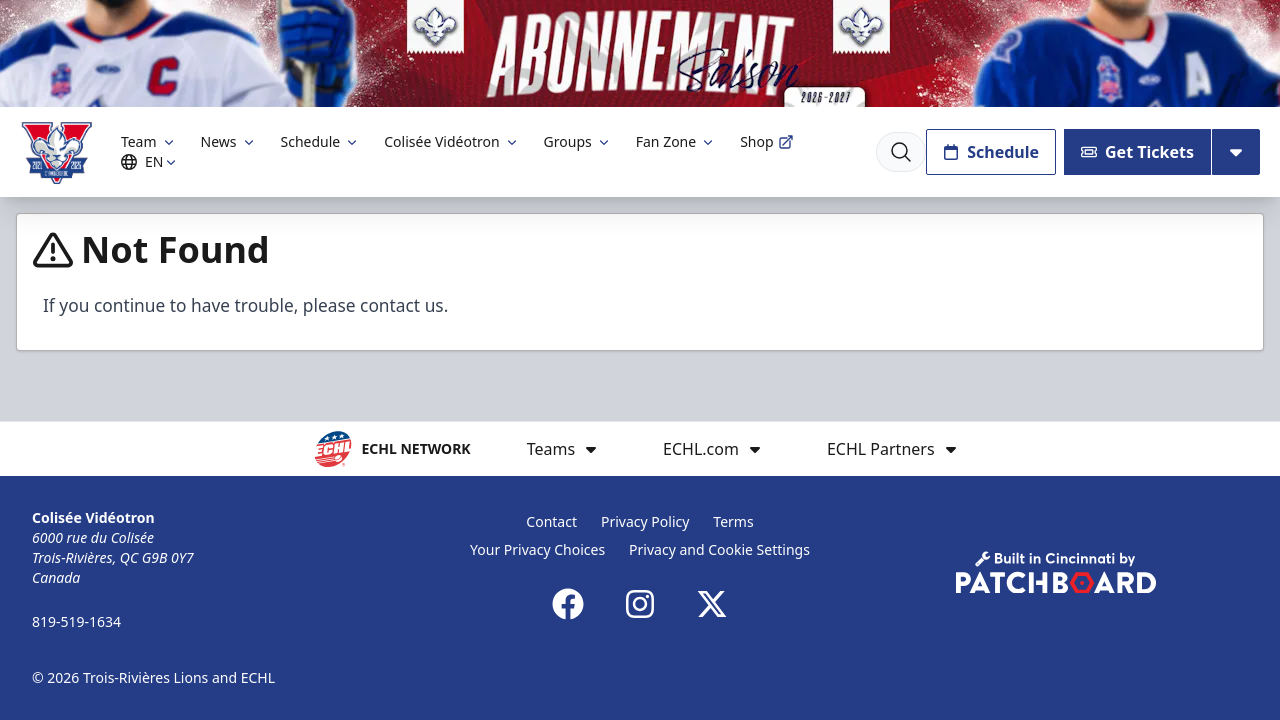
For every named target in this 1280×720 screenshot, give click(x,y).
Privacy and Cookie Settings (719, 549)
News (229, 141)
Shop (766, 141)
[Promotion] (640, 53)
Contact (551, 521)
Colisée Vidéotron (451, 141)
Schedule (321, 141)
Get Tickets (1137, 152)
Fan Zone (676, 141)
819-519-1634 (76, 621)
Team (149, 141)
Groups (578, 141)
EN (152, 161)
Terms (733, 521)
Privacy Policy (645, 521)
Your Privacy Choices (537, 549)
